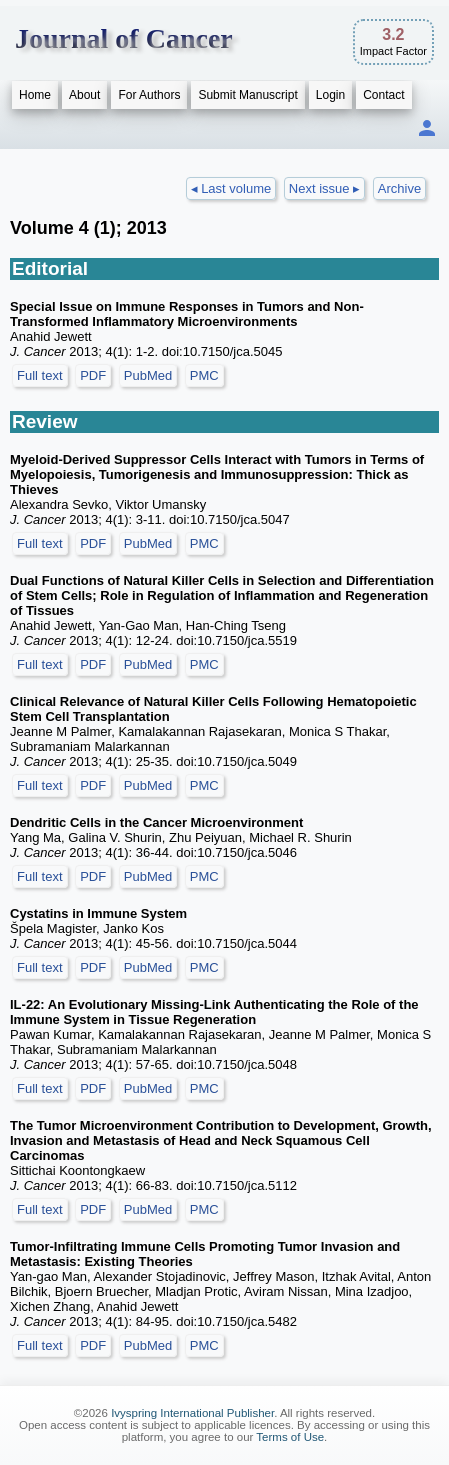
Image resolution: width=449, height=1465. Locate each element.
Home (35, 95)
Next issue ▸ (324, 188)
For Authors (149, 95)
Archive (399, 188)
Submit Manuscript (247, 95)
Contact (383, 95)
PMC (204, 375)
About (84, 95)
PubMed (148, 375)
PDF (93, 375)
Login (330, 95)
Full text (40, 375)
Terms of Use (290, 1437)
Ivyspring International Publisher (192, 1413)
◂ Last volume (231, 188)
